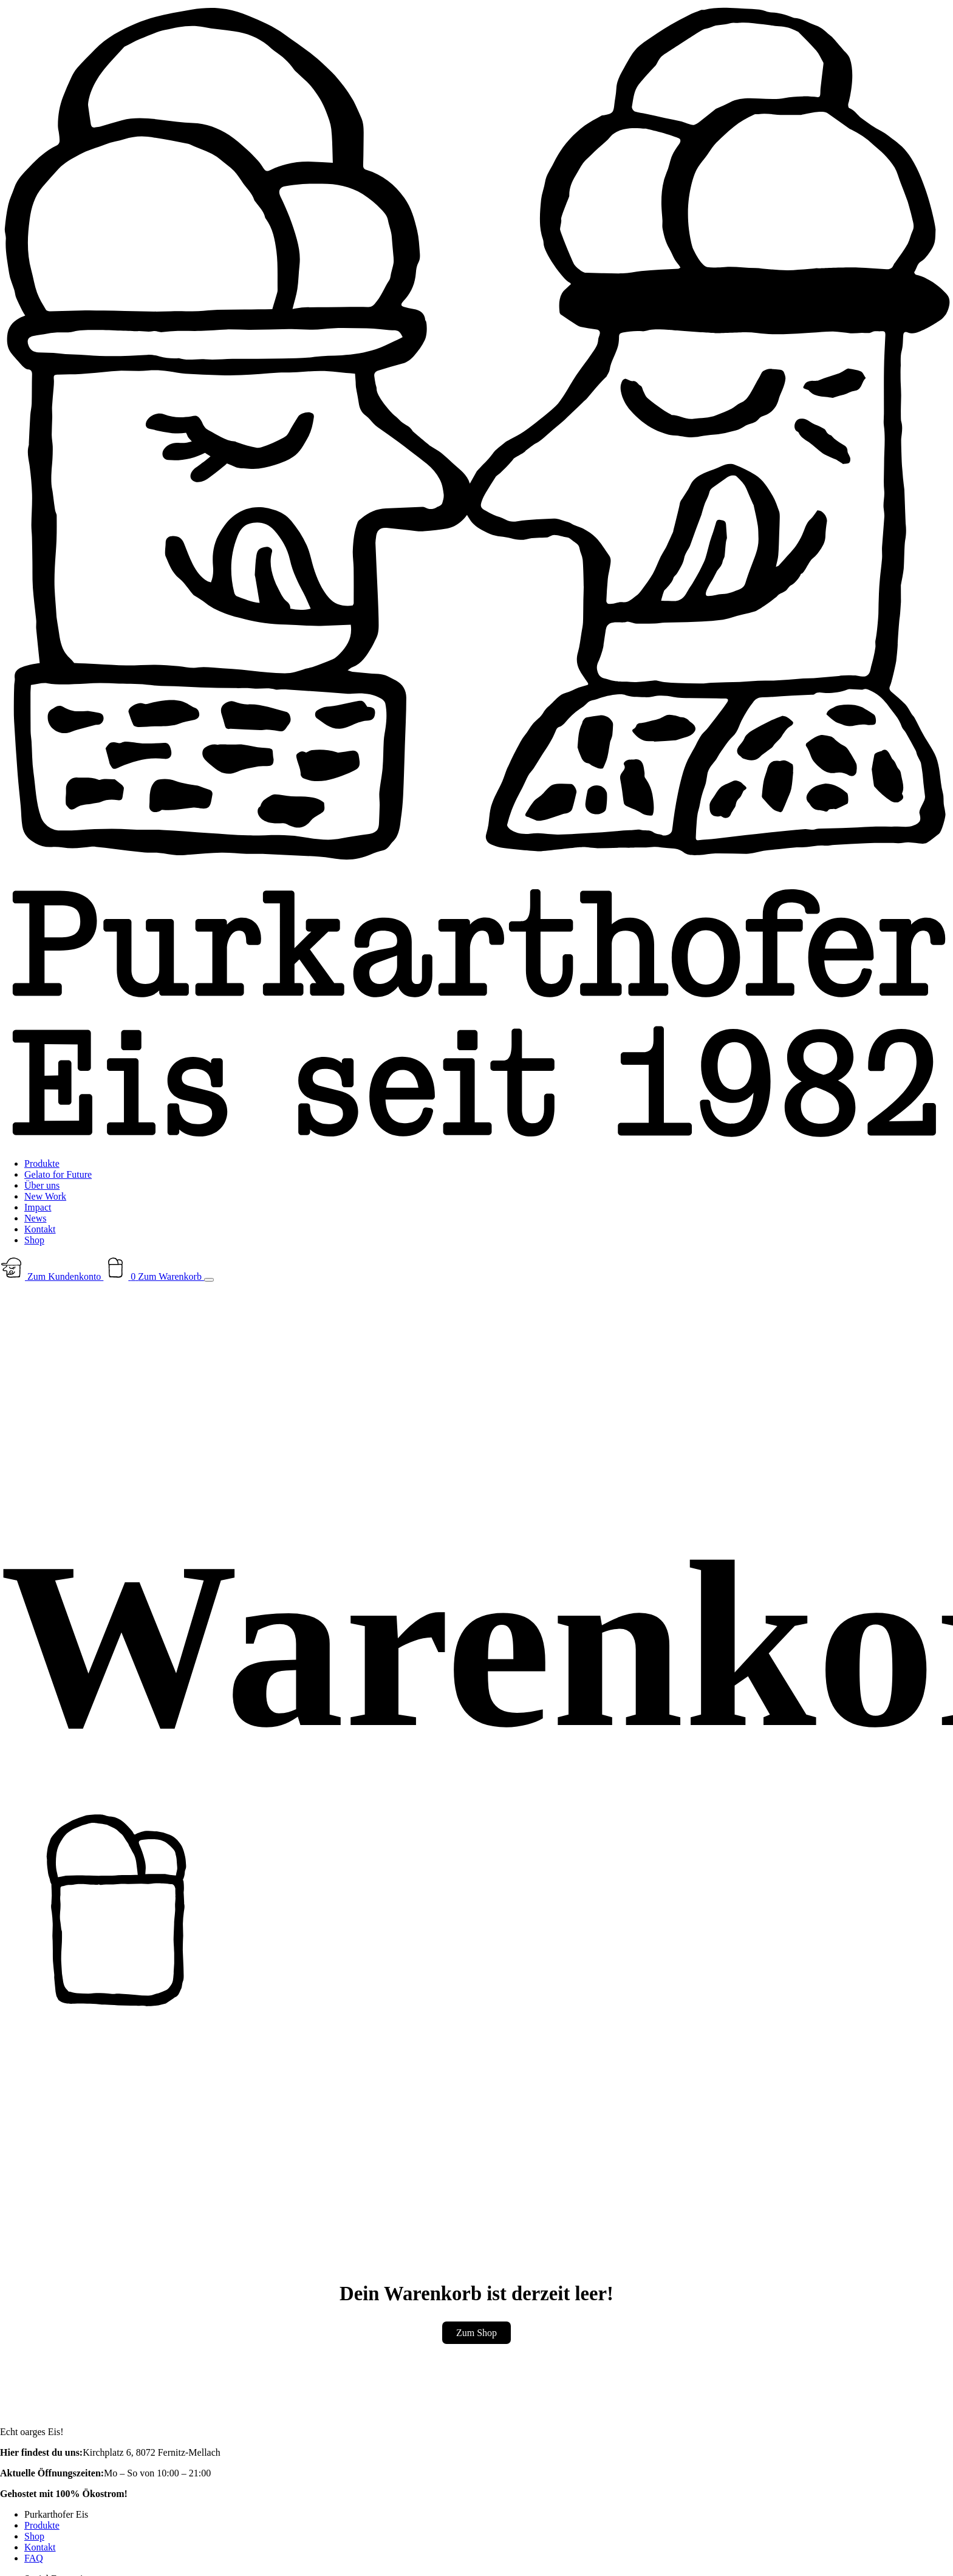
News (35, 1218)
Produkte (42, 1163)
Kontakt (40, 1229)
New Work (45, 1196)
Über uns (42, 1185)
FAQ (33, 2558)
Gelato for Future (58, 1174)
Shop (34, 1240)
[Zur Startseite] (476, 1143)
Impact (37, 1207)
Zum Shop (476, 2333)
